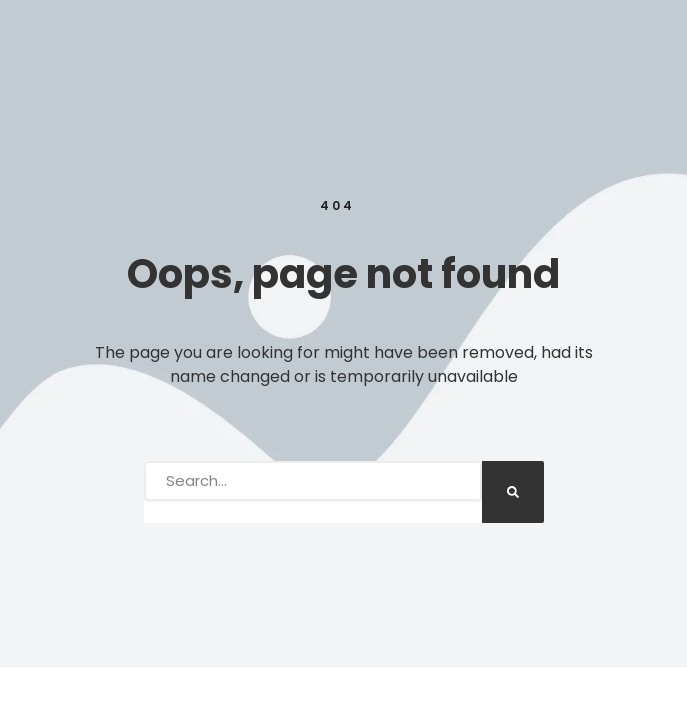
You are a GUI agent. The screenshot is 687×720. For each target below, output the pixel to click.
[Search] (513, 492)
